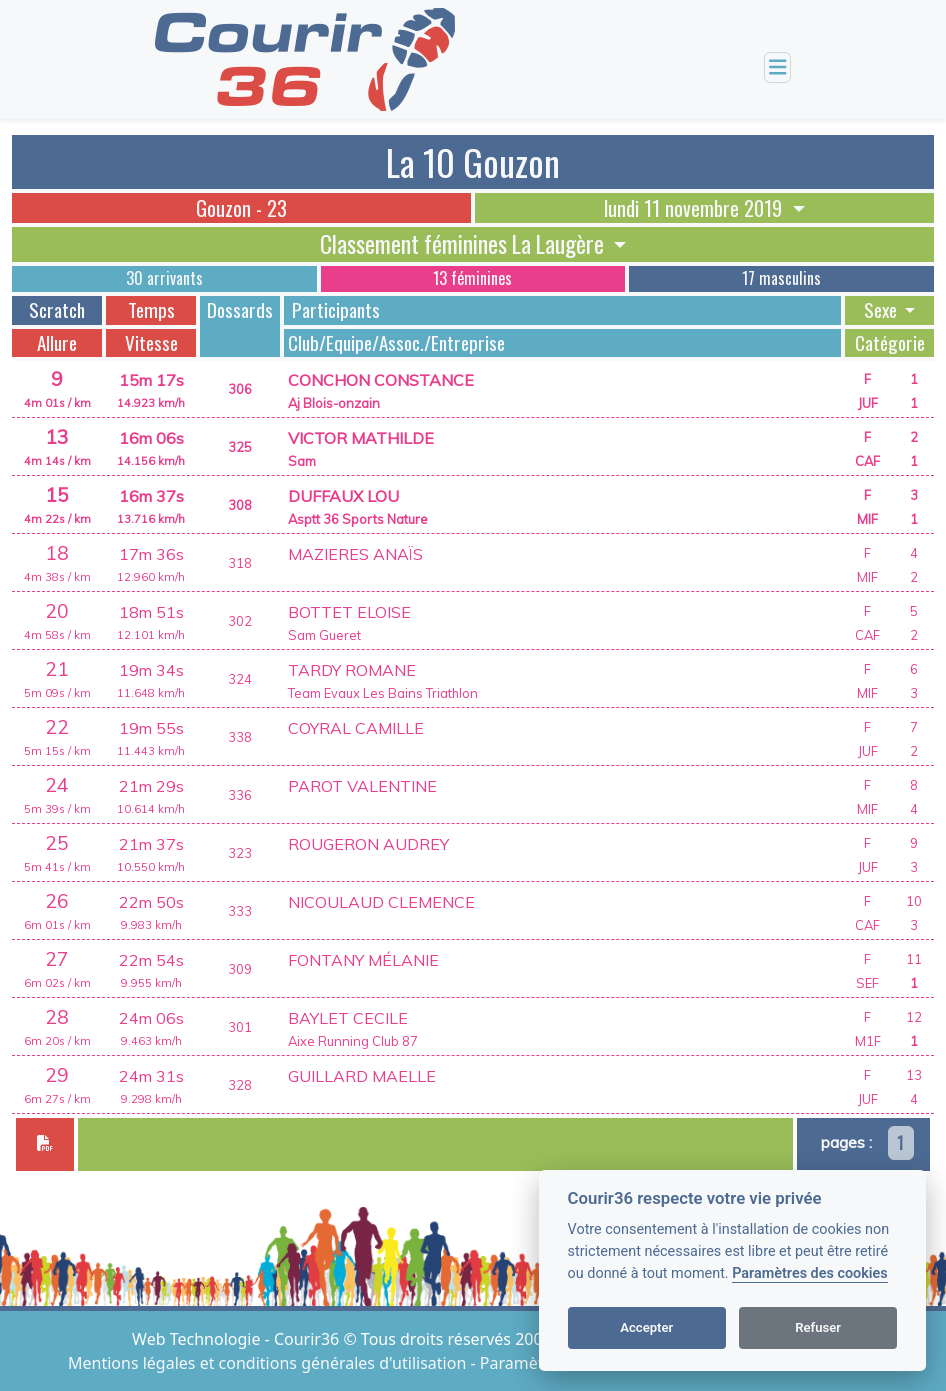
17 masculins (781, 278)
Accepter (646, 1327)
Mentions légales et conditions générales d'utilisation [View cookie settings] (269, 1363)
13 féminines (472, 278)
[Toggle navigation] (778, 67)
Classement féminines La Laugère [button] (464, 244)
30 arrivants (164, 278)
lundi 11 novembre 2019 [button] (695, 208)
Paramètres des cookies (809, 1273)
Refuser (818, 1327)
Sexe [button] (882, 310)
